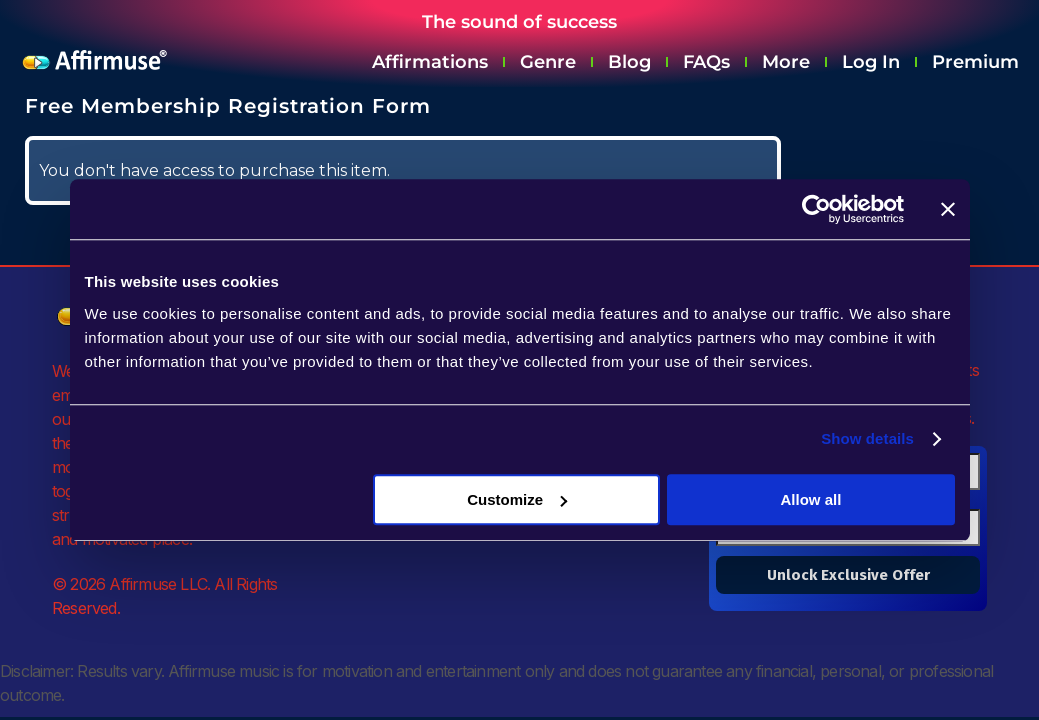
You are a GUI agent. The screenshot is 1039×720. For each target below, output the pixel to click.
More (786, 62)
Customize (517, 499)
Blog (629, 62)
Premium (975, 62)
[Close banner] (948, 209)
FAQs (706, 62)
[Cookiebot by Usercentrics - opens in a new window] (816, 209)
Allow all (811, 499)
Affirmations (430, 62)
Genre (548, 62)
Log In (871, 62)
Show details (867, 438)
